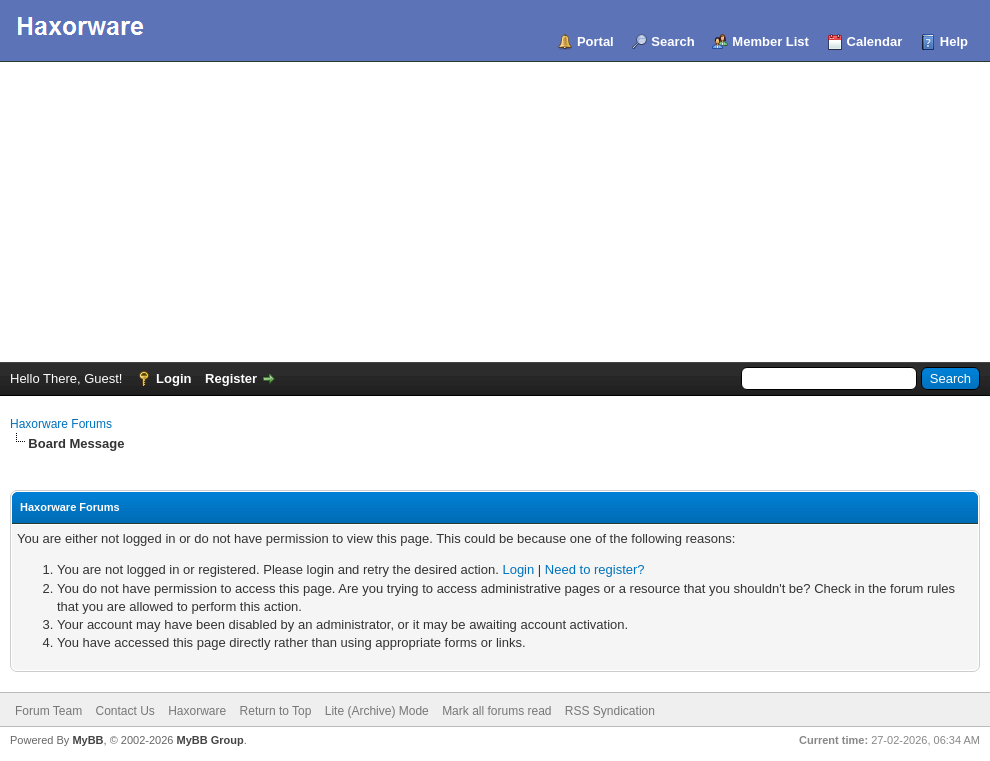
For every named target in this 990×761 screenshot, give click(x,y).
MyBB (87, 740)
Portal (595, 41)
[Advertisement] (495, 212)
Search (672, 41)
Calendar (875, 41)
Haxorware (197, 711)
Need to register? (595, 569)
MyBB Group (209, 740)
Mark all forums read (496, 711)
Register (231, 378)
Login (173, 378)
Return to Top (276, 711)
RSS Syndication (610, 711)
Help (954, 41)
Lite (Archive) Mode (377, 711)
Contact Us (124, 711)
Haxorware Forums (61, 424)
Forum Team (48, 711)
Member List (770, 41)
